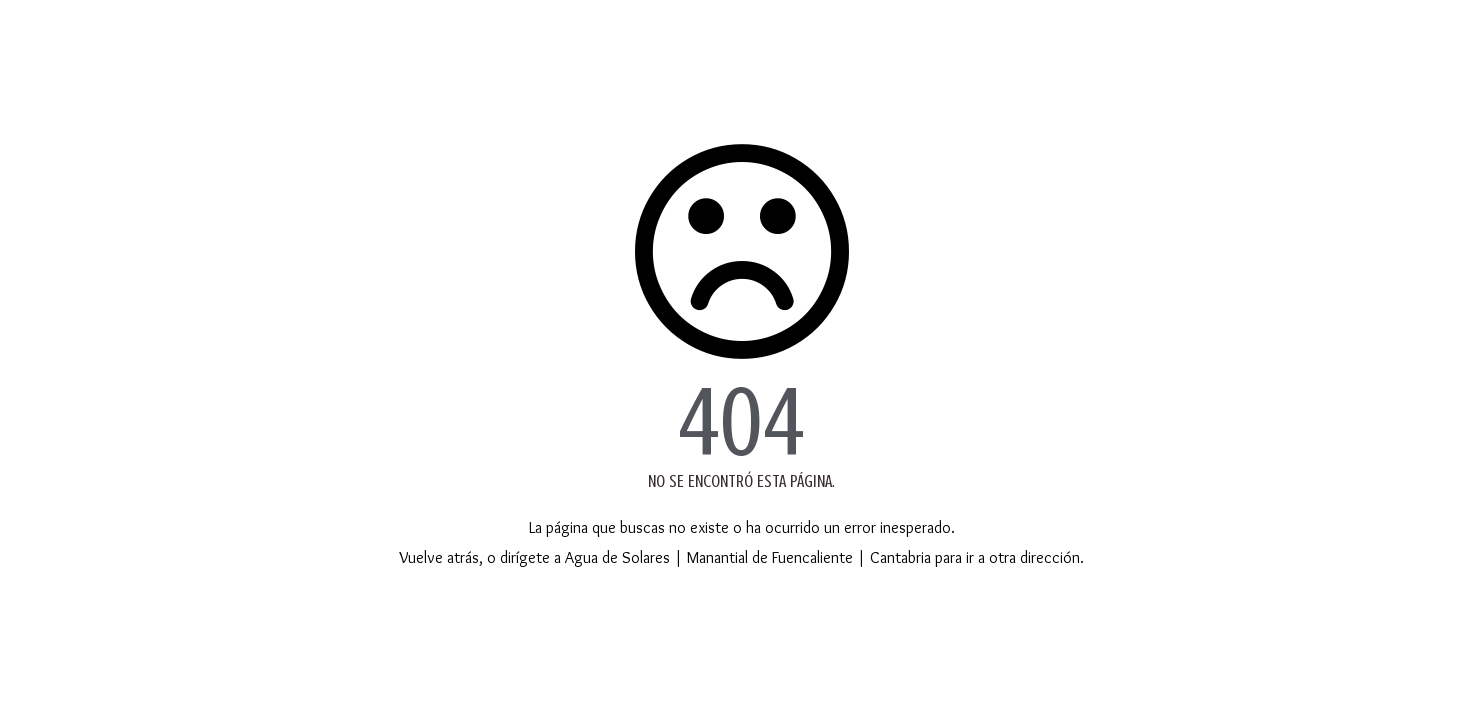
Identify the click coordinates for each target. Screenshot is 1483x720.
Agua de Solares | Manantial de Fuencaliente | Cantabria (748, 557)
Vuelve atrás (439, 557)
